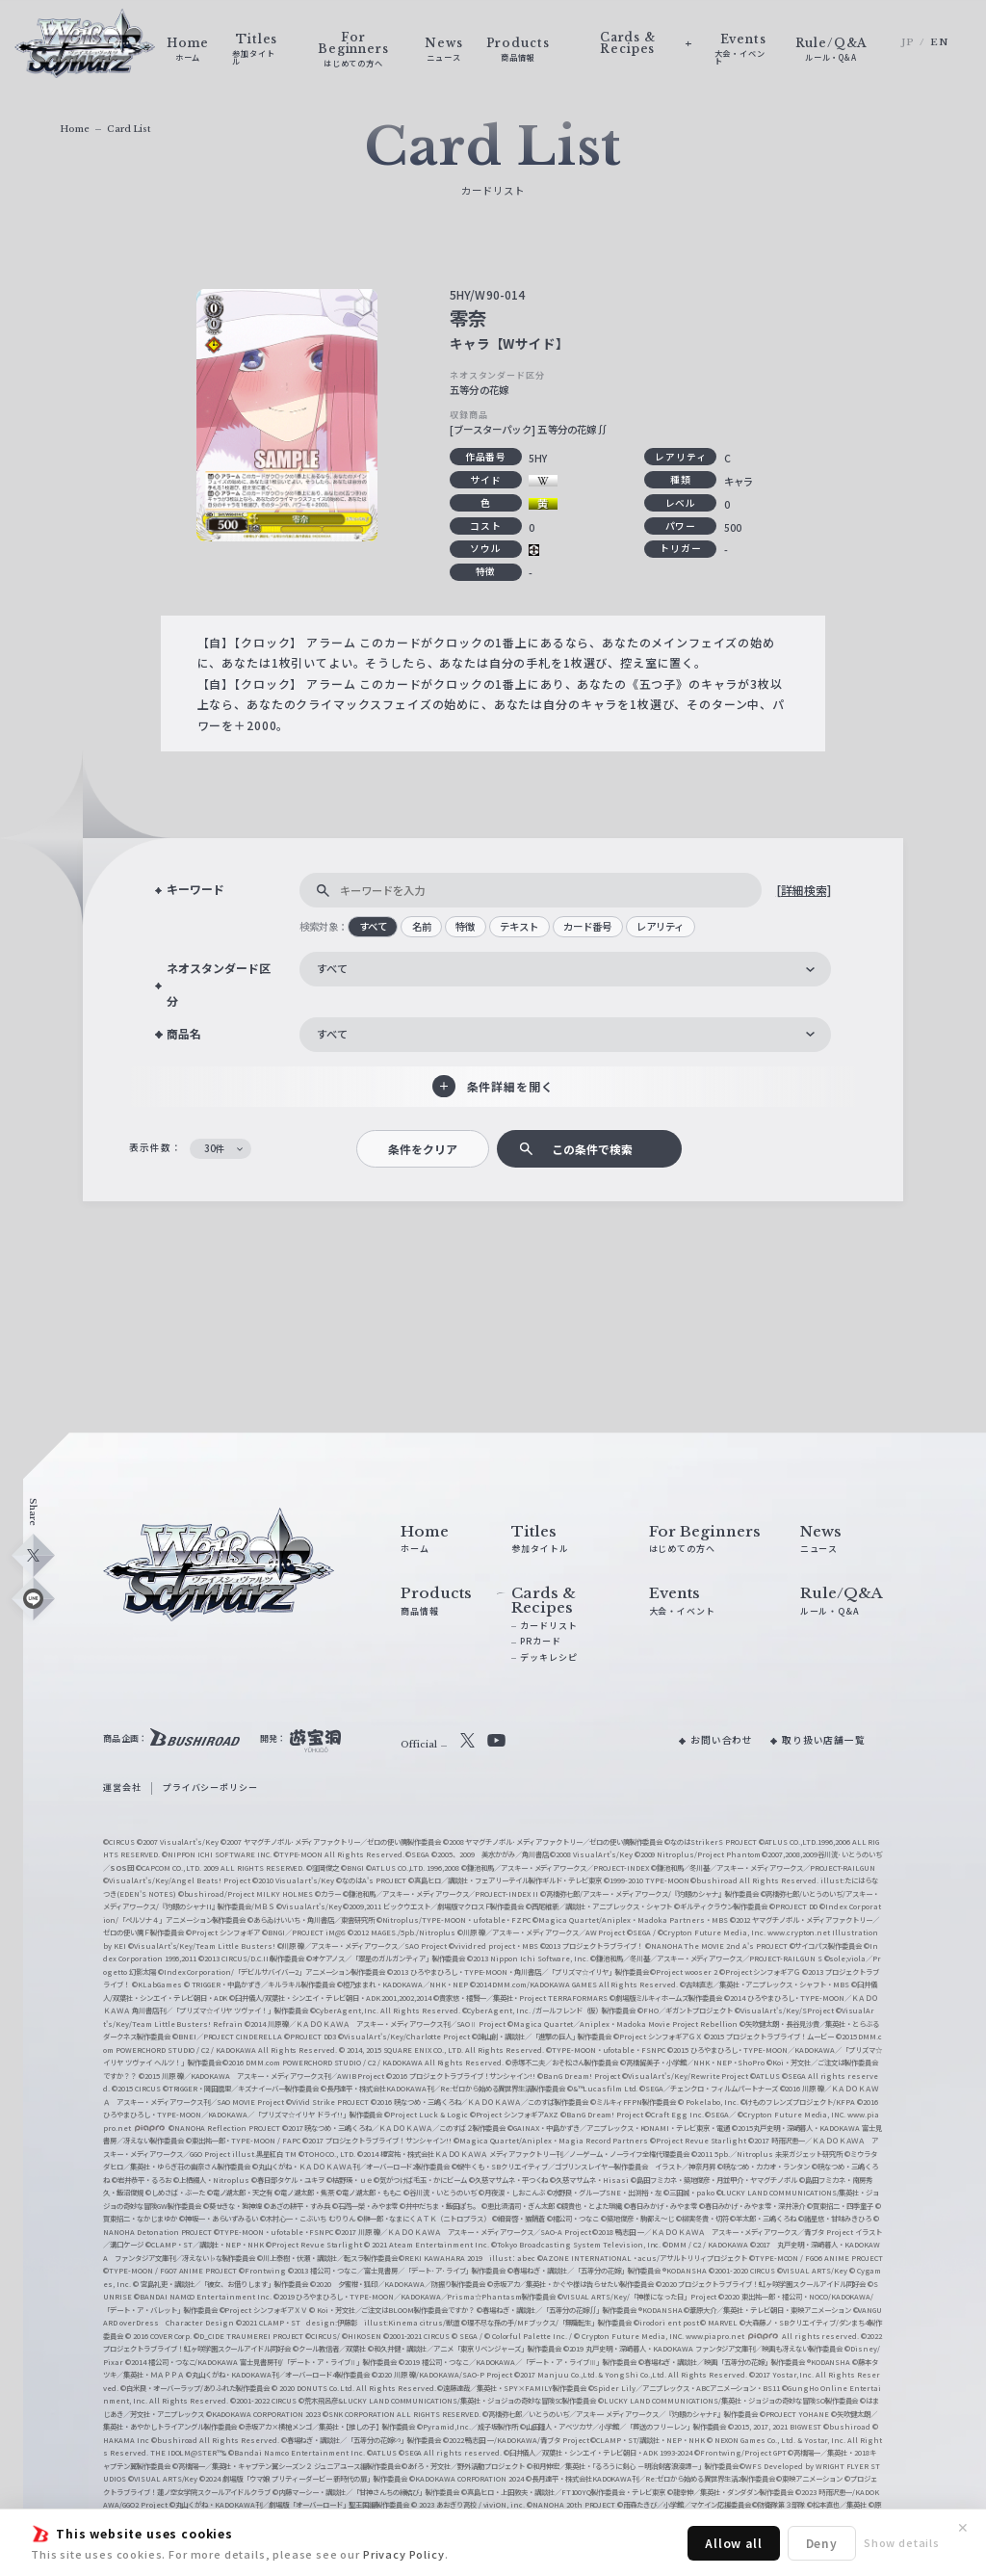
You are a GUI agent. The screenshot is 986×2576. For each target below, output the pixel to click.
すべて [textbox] (332, 968)
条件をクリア (422, 1149)
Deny (822, 2543)
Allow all (734, 2543)
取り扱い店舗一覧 (824, 1740)
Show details (902, 2542)
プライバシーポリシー (210, 1787)
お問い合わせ (721, 1740)
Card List (128, 128)
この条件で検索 (592, 1149)
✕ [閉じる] (963, 2528)
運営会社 (122, 1787)
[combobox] (565, 969)
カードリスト (548, 1625)
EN (939, 42)
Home (75, 128)
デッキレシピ (548, 1657)
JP (908, 42)
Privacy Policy (404, 2554)
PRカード (540, 1641)
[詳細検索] (803, 889)
